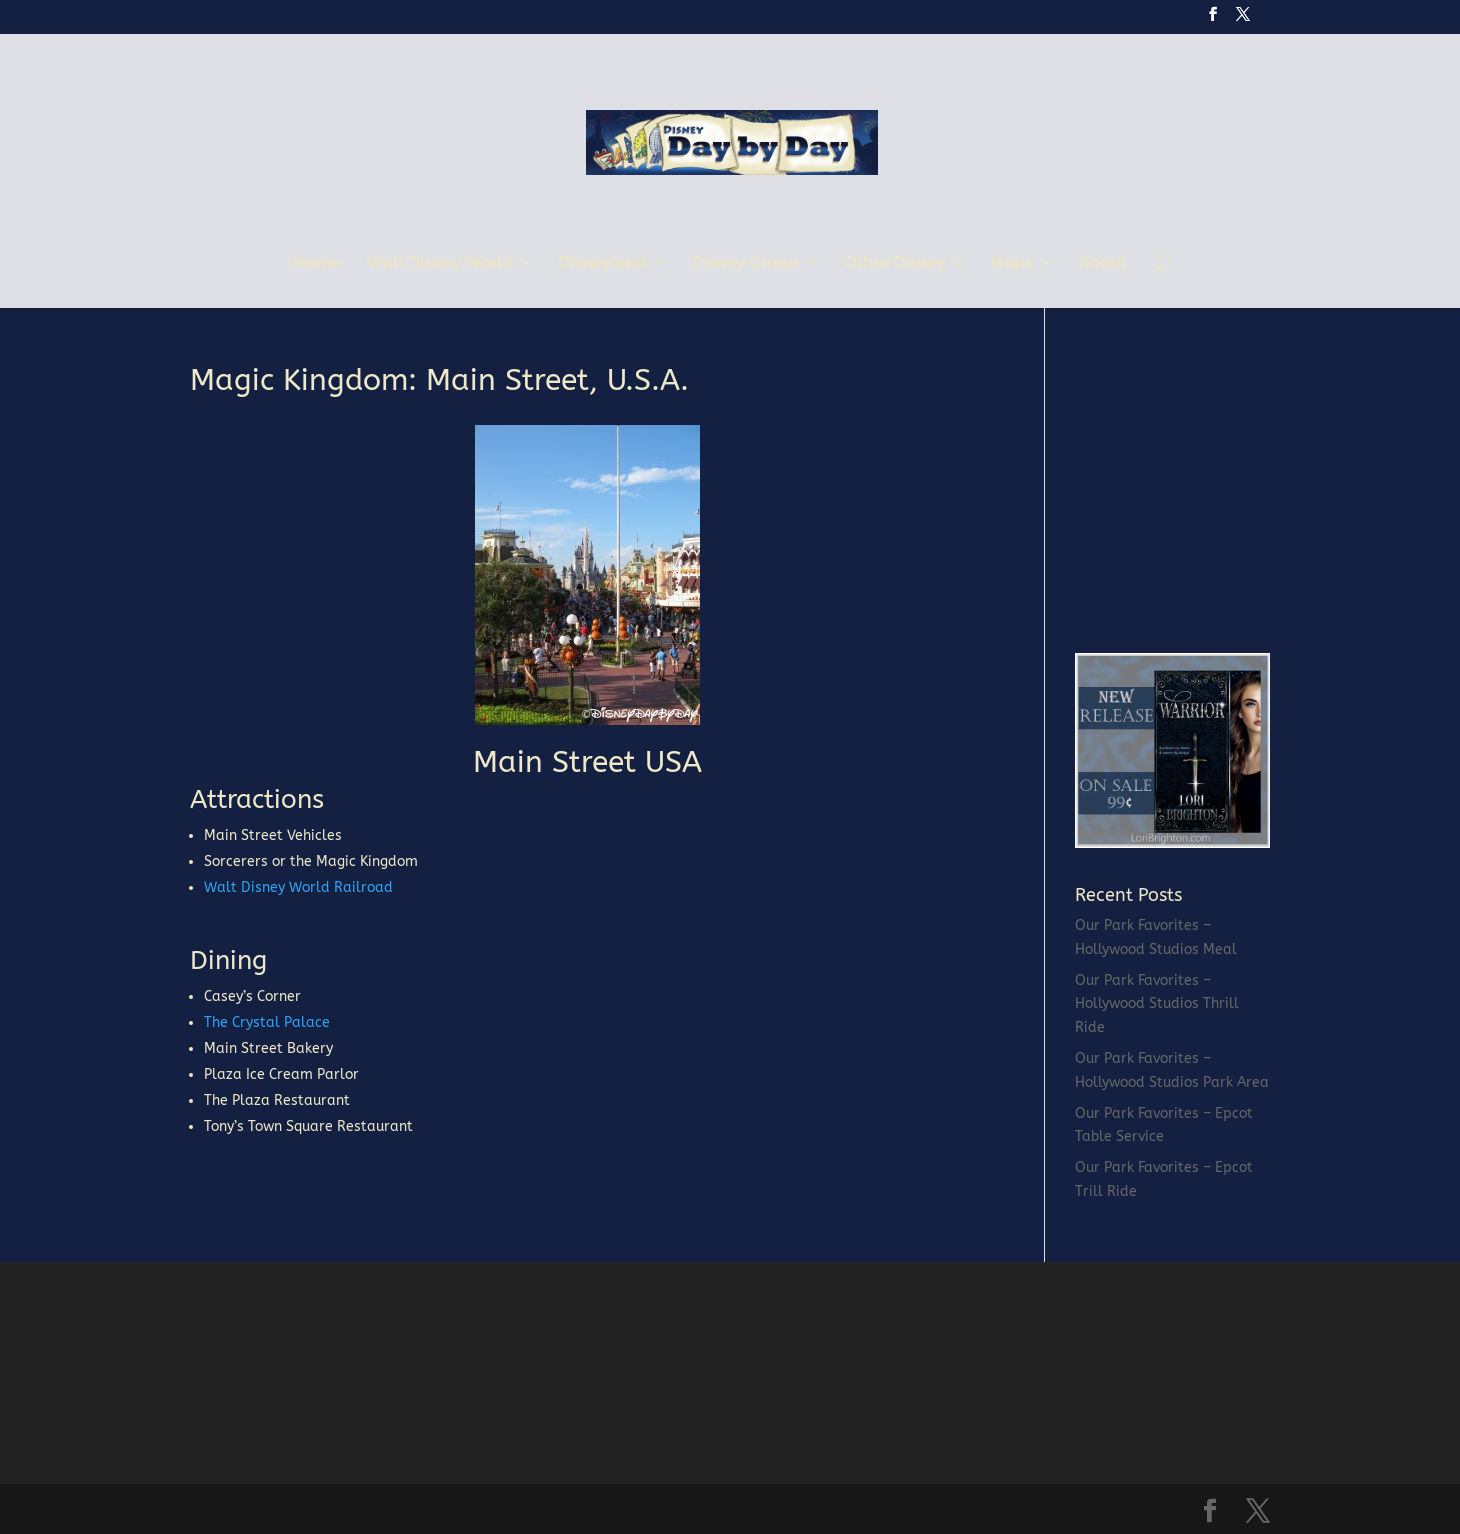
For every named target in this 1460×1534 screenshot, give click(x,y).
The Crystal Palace (267, 1022)
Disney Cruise (745, 263)
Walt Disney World (439, 263)
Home (316, 263)
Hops (1012, 263)
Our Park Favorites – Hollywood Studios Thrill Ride (1157, 1004)
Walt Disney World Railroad (298, 887)
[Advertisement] (1225, 490)
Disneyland (602, 263)
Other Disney (895, 263)
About (1102, 263)
